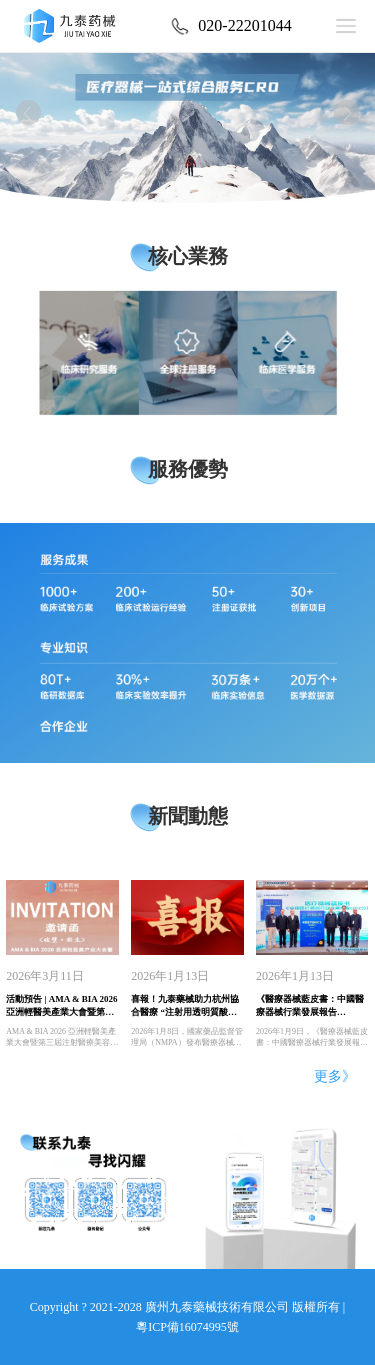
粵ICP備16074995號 (187, 1327)
